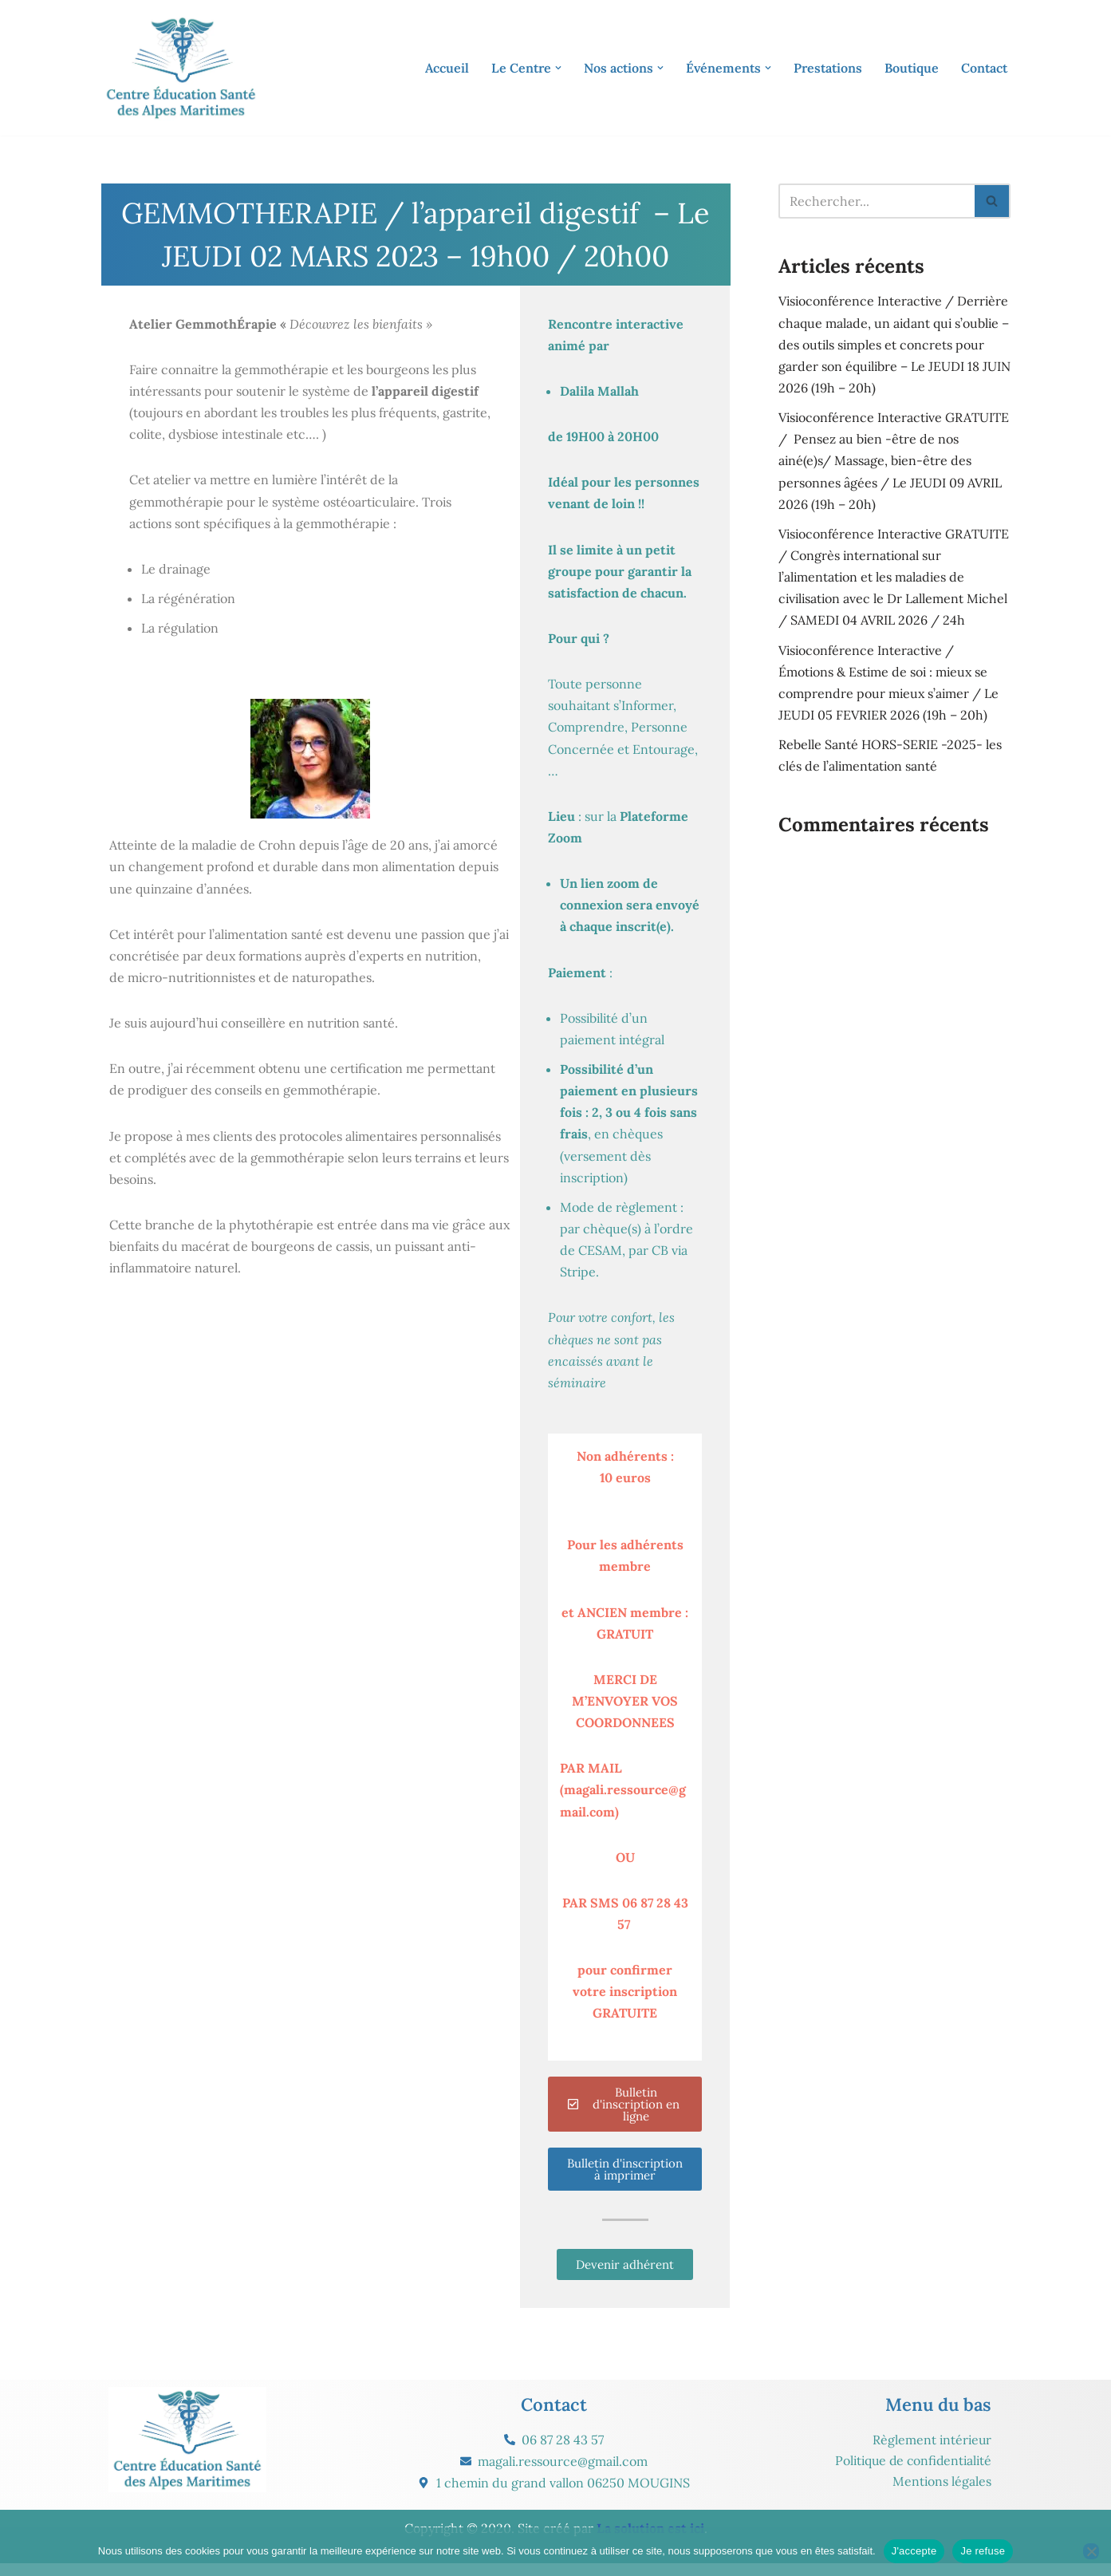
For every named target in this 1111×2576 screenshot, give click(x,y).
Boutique (911, 68)
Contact (984, 68)
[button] (558, 68)
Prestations (828, 68)
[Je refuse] (1091, 2551)
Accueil (447, 68)
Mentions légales (941, 2493)
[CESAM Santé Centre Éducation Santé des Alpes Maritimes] (181, 67)
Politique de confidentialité (910, 2472)
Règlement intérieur (930, 2452)
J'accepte (914, 2551)
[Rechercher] (876, 201)
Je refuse (982, 2551)
